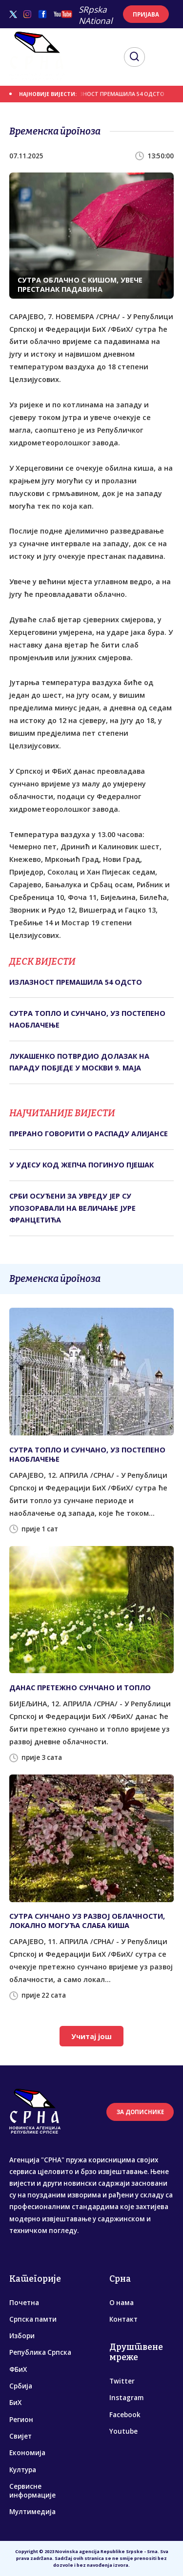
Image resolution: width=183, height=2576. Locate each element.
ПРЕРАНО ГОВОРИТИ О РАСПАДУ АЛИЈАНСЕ (88, 1133)
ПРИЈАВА (146, 14)
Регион (21, 2419)
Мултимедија (32, 2511)
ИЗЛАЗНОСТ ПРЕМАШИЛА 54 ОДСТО (117, 94)
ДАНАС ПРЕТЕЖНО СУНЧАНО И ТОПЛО (80, 1687)
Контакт (123, 2319)
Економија (27, 2452)
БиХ (15, 2402)
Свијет (20, 2436)
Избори (22, 2335)
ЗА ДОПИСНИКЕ (140, 2112)
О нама (121, 2302)
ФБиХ (18, 2369)
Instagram (126, 2397)
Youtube (123, 2431)
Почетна (24, 2302)
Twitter (122, 2381)
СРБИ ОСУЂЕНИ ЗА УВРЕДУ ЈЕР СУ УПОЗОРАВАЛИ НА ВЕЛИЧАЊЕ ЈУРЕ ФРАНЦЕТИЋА (72, 1207)
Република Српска (40, 2352)
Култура (22, 2469)
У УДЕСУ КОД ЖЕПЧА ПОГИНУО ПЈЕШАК (81, 1164)
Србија (20, 2386)
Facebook (125, 2414)
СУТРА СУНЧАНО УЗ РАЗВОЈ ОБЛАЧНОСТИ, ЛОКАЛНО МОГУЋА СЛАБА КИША (87, 1920)
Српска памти (33, 2319)
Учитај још (91, 2036)
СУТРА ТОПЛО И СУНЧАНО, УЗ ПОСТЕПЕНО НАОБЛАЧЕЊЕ (87, 1019)
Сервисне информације (32, 2491)
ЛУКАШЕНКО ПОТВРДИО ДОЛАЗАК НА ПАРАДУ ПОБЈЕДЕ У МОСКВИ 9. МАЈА (79, 1061)
